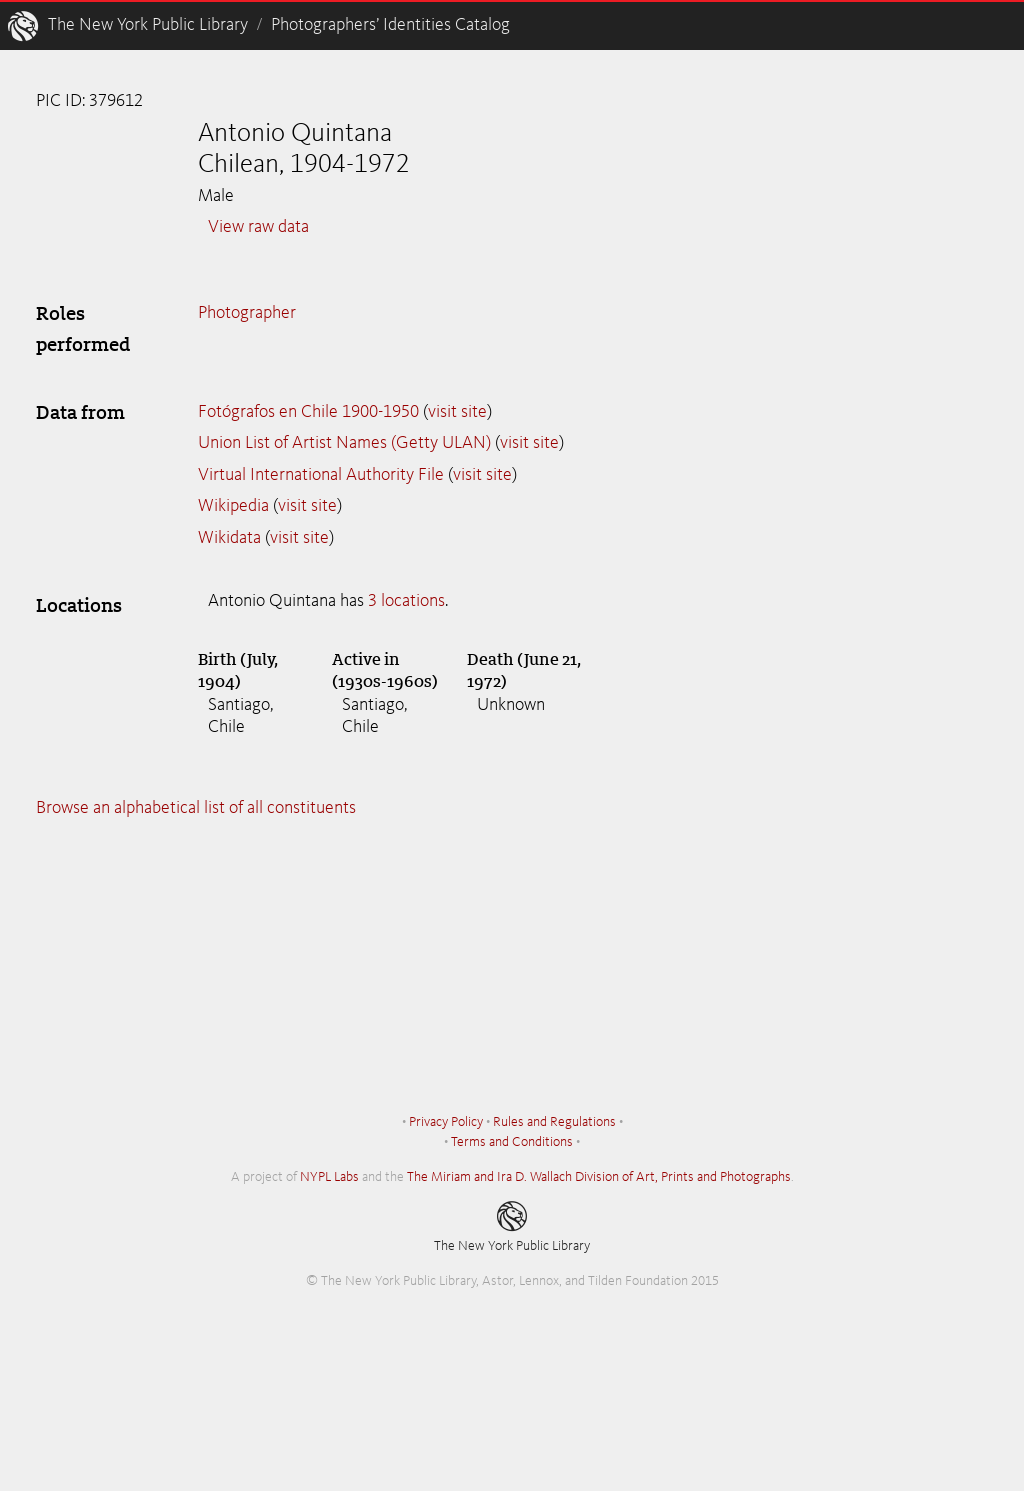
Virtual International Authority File (321, 475)
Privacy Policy (446, 1122)
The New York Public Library (148, 25)
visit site (457, 412)
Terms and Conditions (512, 1142)
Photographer (247, 313)
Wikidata (229, 538)
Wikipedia (233, 506)
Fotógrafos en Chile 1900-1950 (308, 412)
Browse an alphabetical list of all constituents (196, 808)
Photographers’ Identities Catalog (390, 25)
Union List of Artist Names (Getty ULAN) (344, 443)
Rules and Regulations (554, 1122)
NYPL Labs (329, 1177)
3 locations (406, 601)
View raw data (258, 227)
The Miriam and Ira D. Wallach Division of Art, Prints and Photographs (599, 1177)
